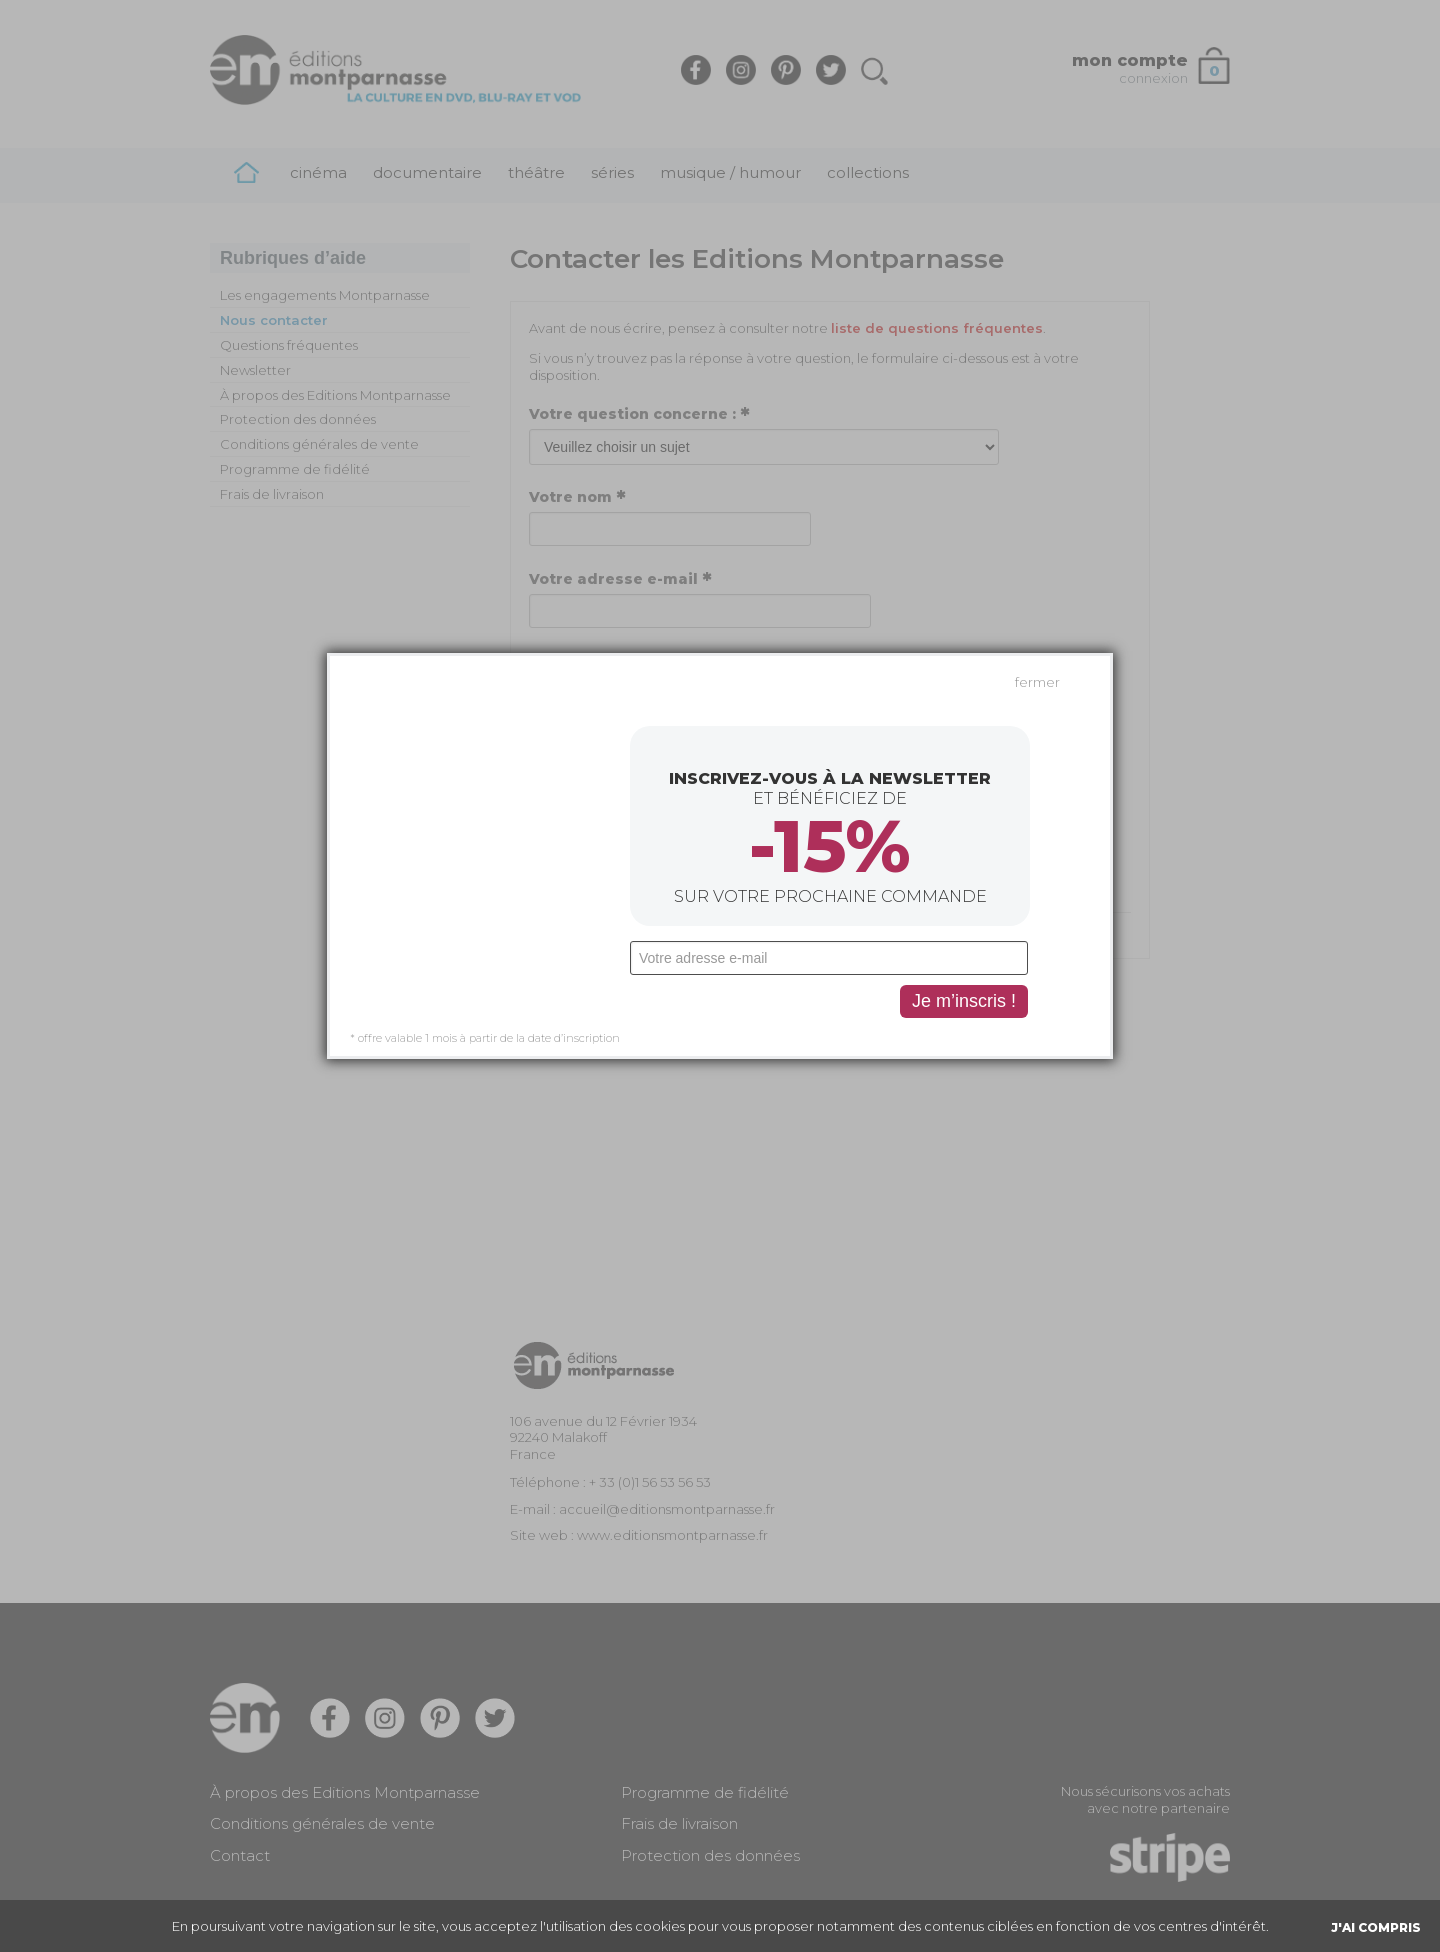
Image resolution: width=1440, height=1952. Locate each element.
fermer (1037, 475)
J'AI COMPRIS (1376, 1927)
